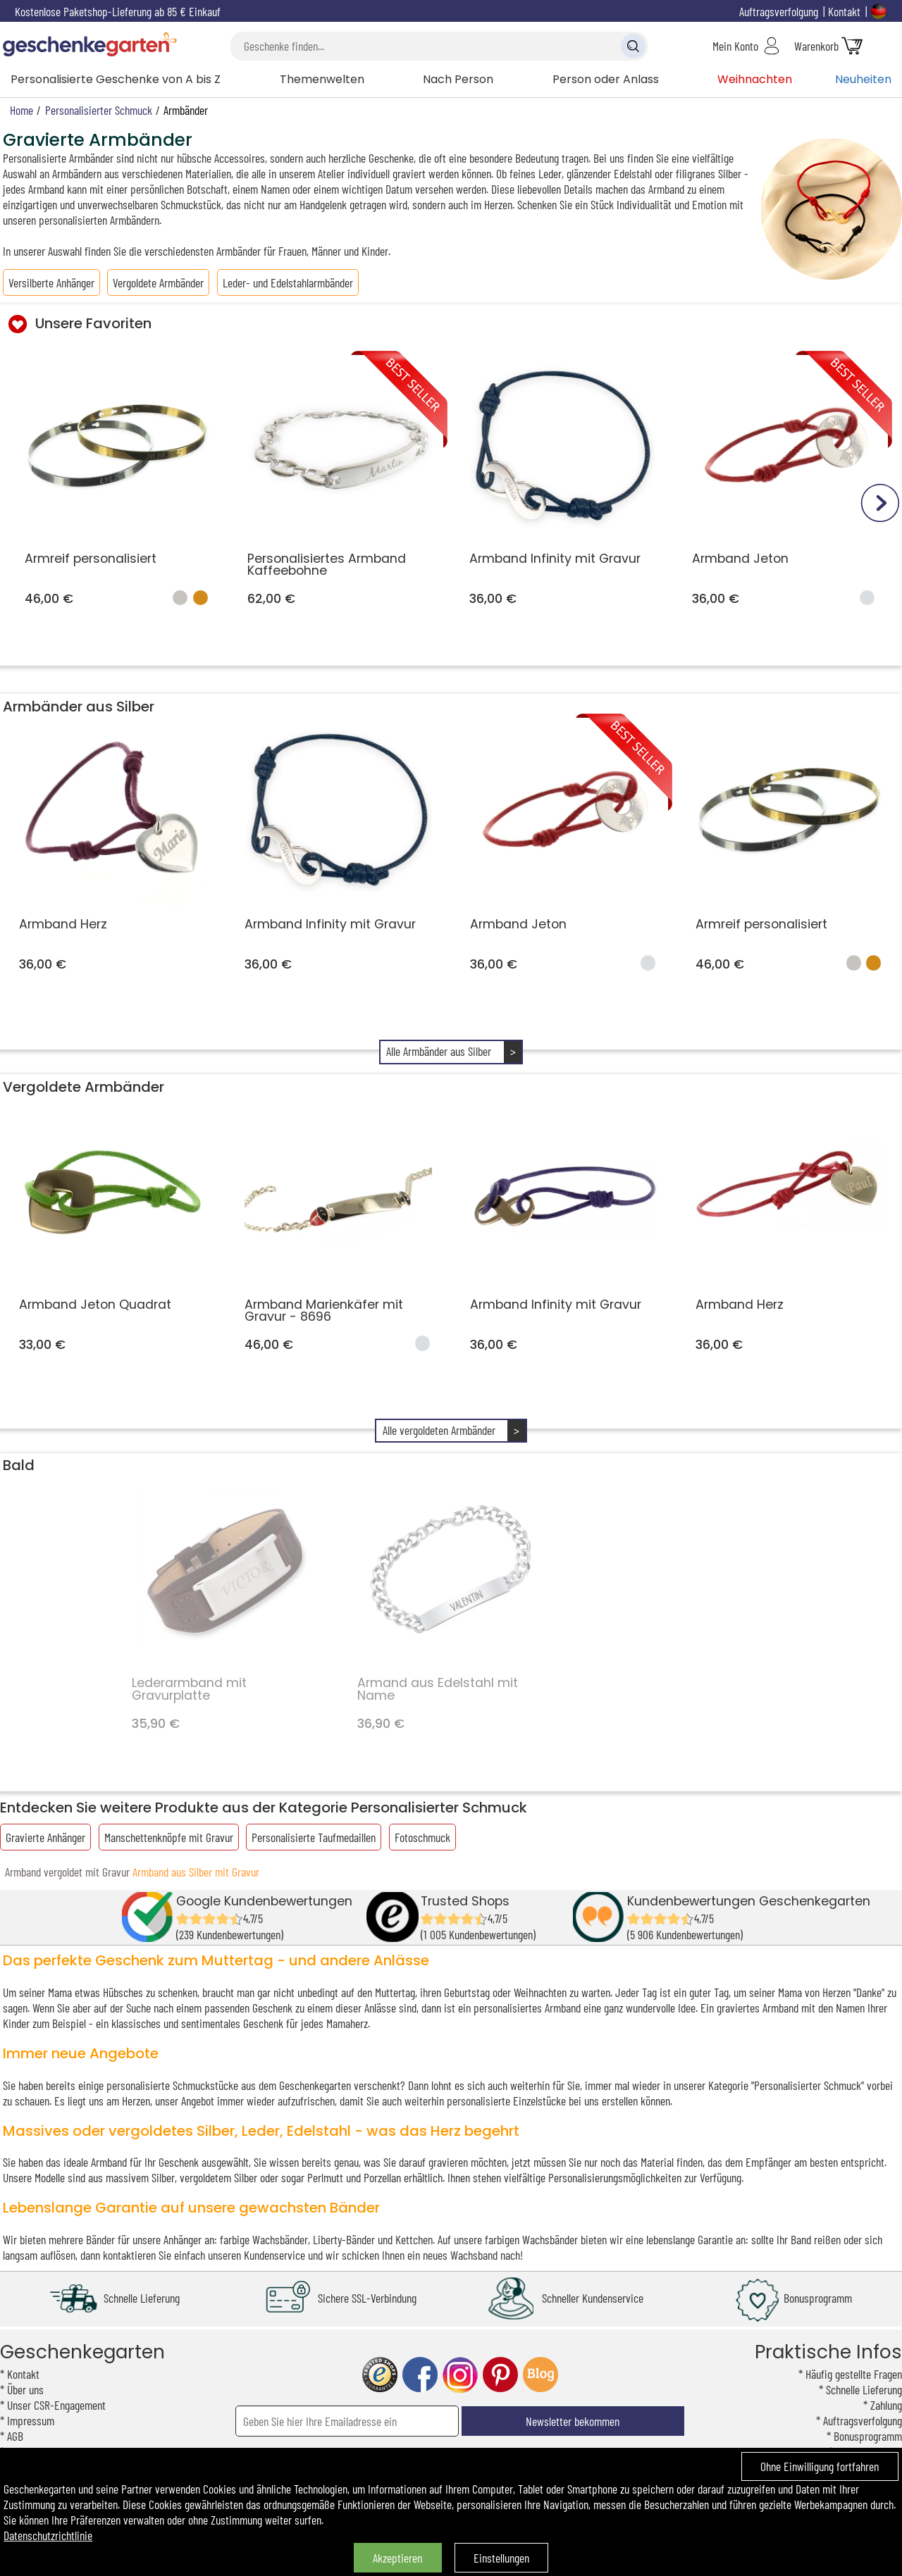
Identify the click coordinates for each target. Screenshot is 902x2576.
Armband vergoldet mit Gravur (67, 1871)
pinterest (500, 2375)
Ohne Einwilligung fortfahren (819, 2466)
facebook (420, 2375)
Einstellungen (501, 2557)
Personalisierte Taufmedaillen (314, 1837)
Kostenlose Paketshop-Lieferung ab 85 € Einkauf (118, 11)
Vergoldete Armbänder (158, 282)
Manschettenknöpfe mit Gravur (168, 1837)
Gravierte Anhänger (45, 1837)
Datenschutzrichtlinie (48, 2535)
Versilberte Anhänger (51, 282)
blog (540, 2375)
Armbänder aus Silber (78, 706)
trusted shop (379, 2375)
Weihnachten (754, 79)
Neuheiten (863, 79)
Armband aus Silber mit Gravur (195, 1871)
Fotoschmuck (422, 1837)
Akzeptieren (397, 2557)
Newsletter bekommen (572, 2421)
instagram (460, 2375)
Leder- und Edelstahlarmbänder (288, 282)
